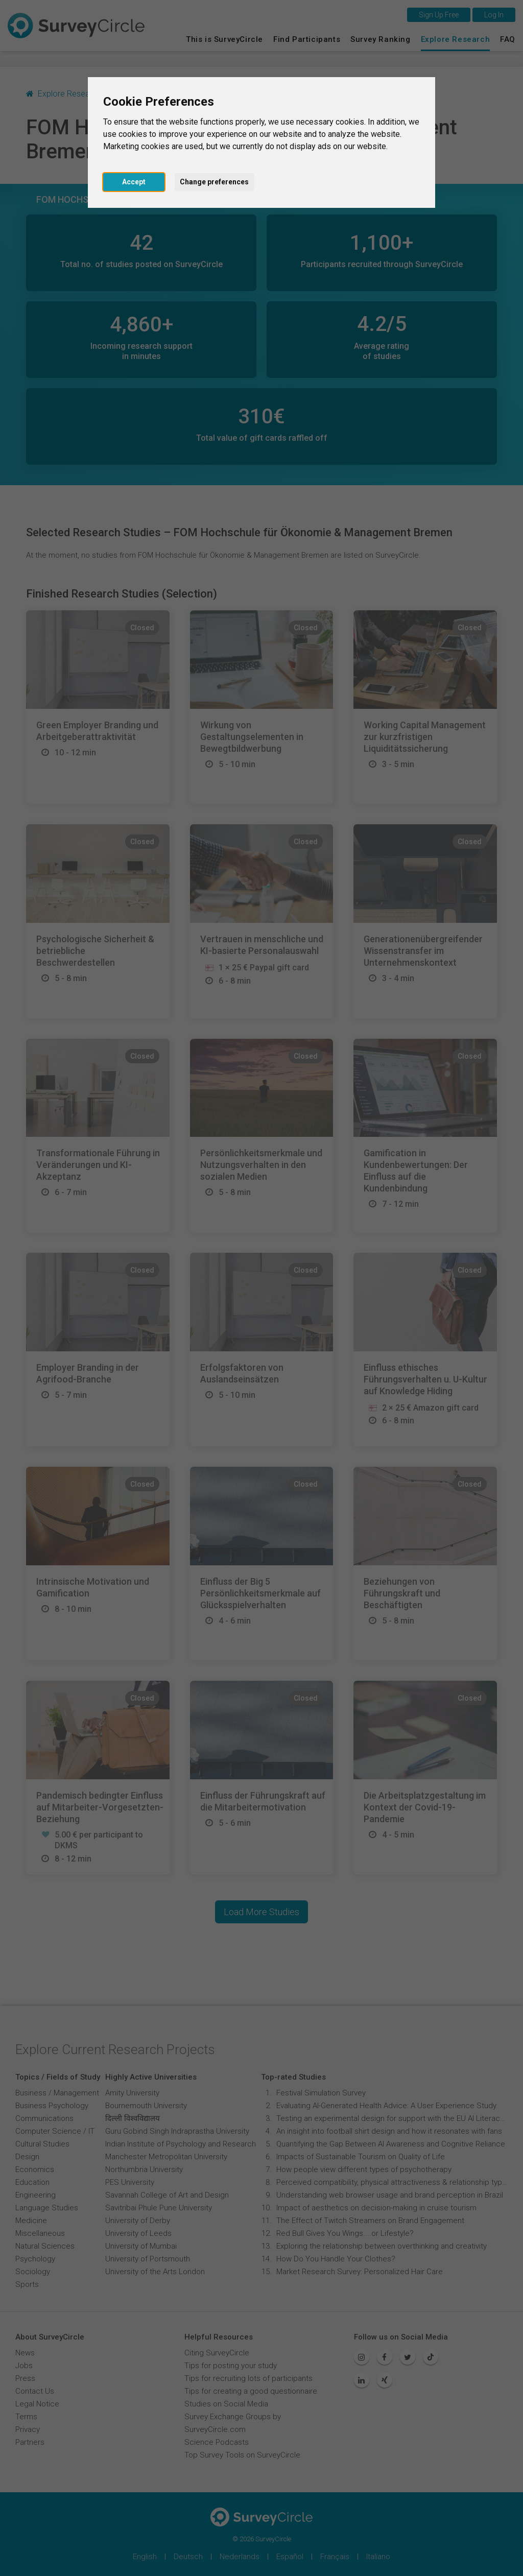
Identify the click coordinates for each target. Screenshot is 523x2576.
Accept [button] (133, 182)
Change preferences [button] (214, 182)
